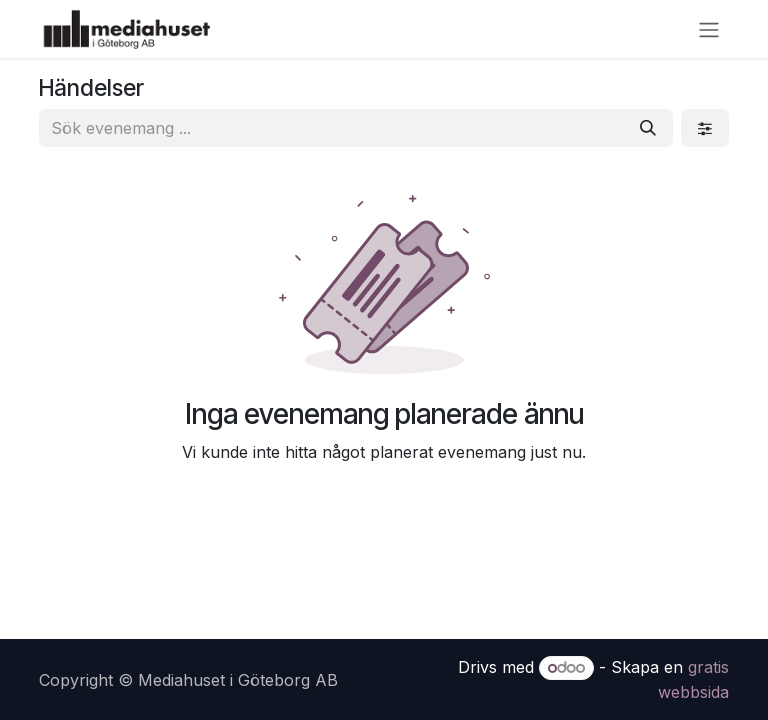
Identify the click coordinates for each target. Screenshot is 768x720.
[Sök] (648, 128)
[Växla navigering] (709, 29)
